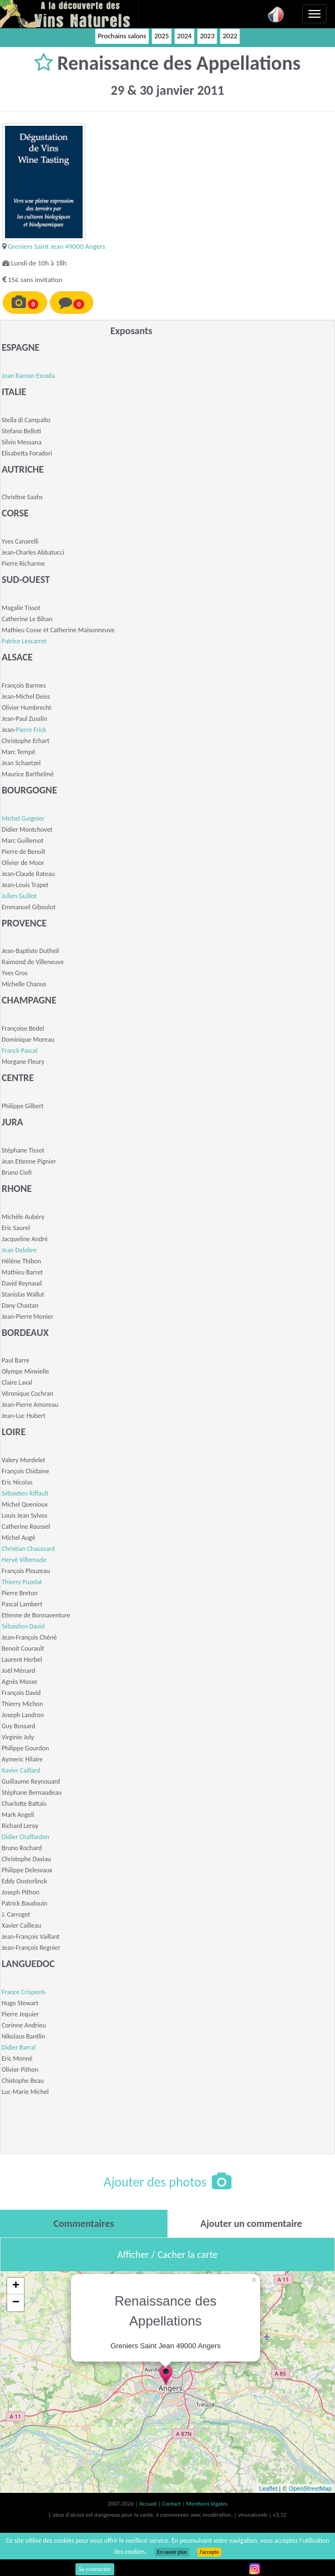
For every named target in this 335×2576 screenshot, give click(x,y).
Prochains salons (122, 36)
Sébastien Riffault (25, 1493)
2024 (184, 36)
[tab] (84, 2223)
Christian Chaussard (28, 1549)
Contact (172, 2503)
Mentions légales (206, 2503)
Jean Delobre (19, 1250)
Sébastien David (23, 1626)
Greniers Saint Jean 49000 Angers (56, 246)
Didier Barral (18, 2047)
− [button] (15, 2303)
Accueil (148, 2503)
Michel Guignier (23, 818)
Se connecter (95, 2569)
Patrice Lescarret (24, 641)
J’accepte (209, 2552)
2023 (207, 36)
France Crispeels (23, 1992)
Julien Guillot (19, 896)
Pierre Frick (31, 730)
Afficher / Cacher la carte (168, 2255)
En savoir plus (171, 2552)
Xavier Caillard (21, 1770)
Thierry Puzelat (22, 1582)
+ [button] (15, 2286)
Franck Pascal (20, 1050)
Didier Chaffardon (25, 1837)
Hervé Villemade (24, 1560)
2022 (229, 36)
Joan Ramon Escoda (28, 376)
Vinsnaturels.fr (69, 14)
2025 (161, 36)
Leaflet (268, 2488)
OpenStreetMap (310, 2488)
